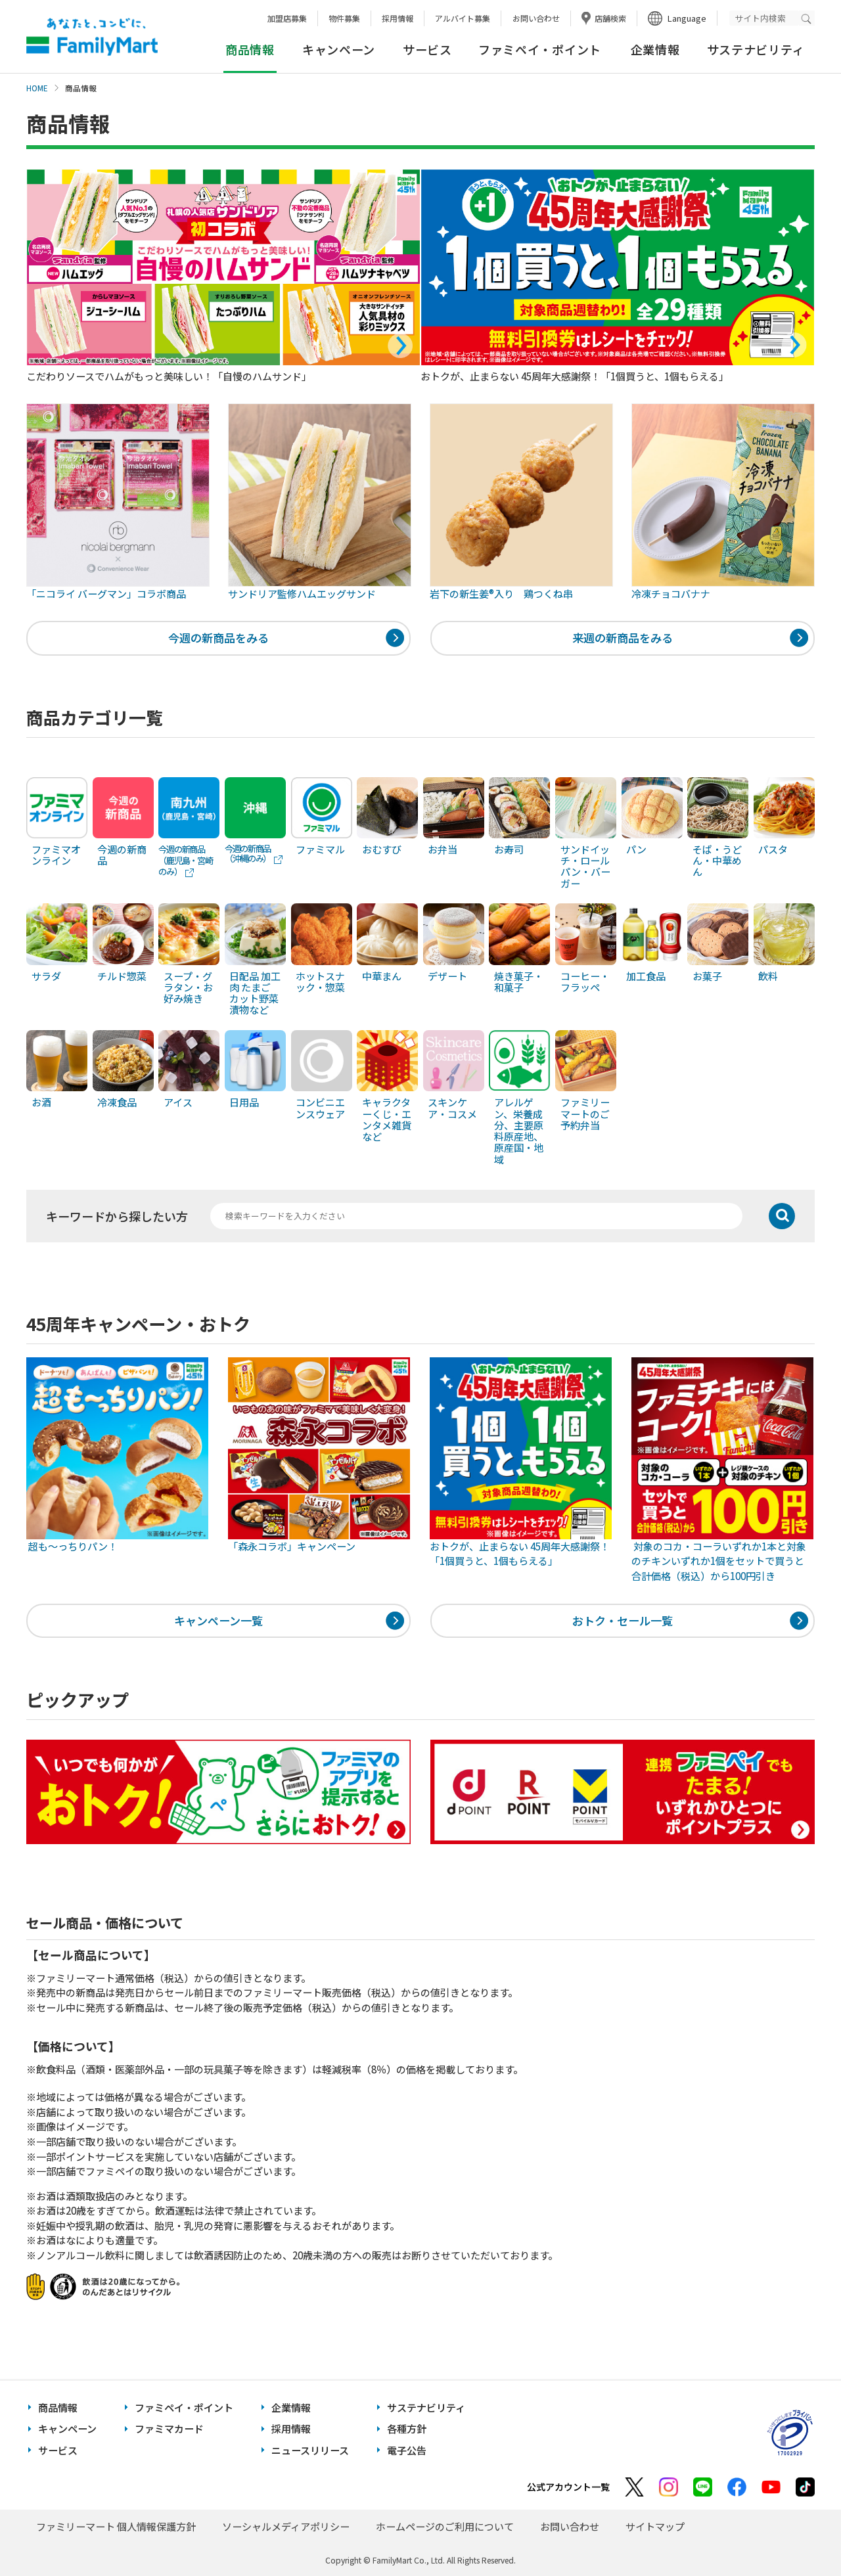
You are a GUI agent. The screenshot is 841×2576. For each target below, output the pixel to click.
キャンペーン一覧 (218, 1620)
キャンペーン (338, 49)
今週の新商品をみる (218, 637)
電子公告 (406, 2450)
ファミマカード (169, 2428)
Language (687, 18)
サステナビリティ (756, 49)
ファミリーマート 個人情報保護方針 (116, 2526)
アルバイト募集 (462, 18)
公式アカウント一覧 (568, 2486)
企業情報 (655, 49)
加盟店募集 (287, 18)
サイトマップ (655, 2526)
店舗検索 (610, 18)
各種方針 (406, 2428)
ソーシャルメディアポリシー (286, 2526)
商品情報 (58, 2407)
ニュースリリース (310, 2450)
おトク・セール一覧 (622, 1620)
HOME (37, 88)
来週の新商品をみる (622, 637)
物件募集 (344, 18)
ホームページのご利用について (445, 2526)
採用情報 (397, 18)
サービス (427, 49)
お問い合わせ (536, 18)
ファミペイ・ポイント (539, 49)
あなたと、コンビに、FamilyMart (92, 37)
